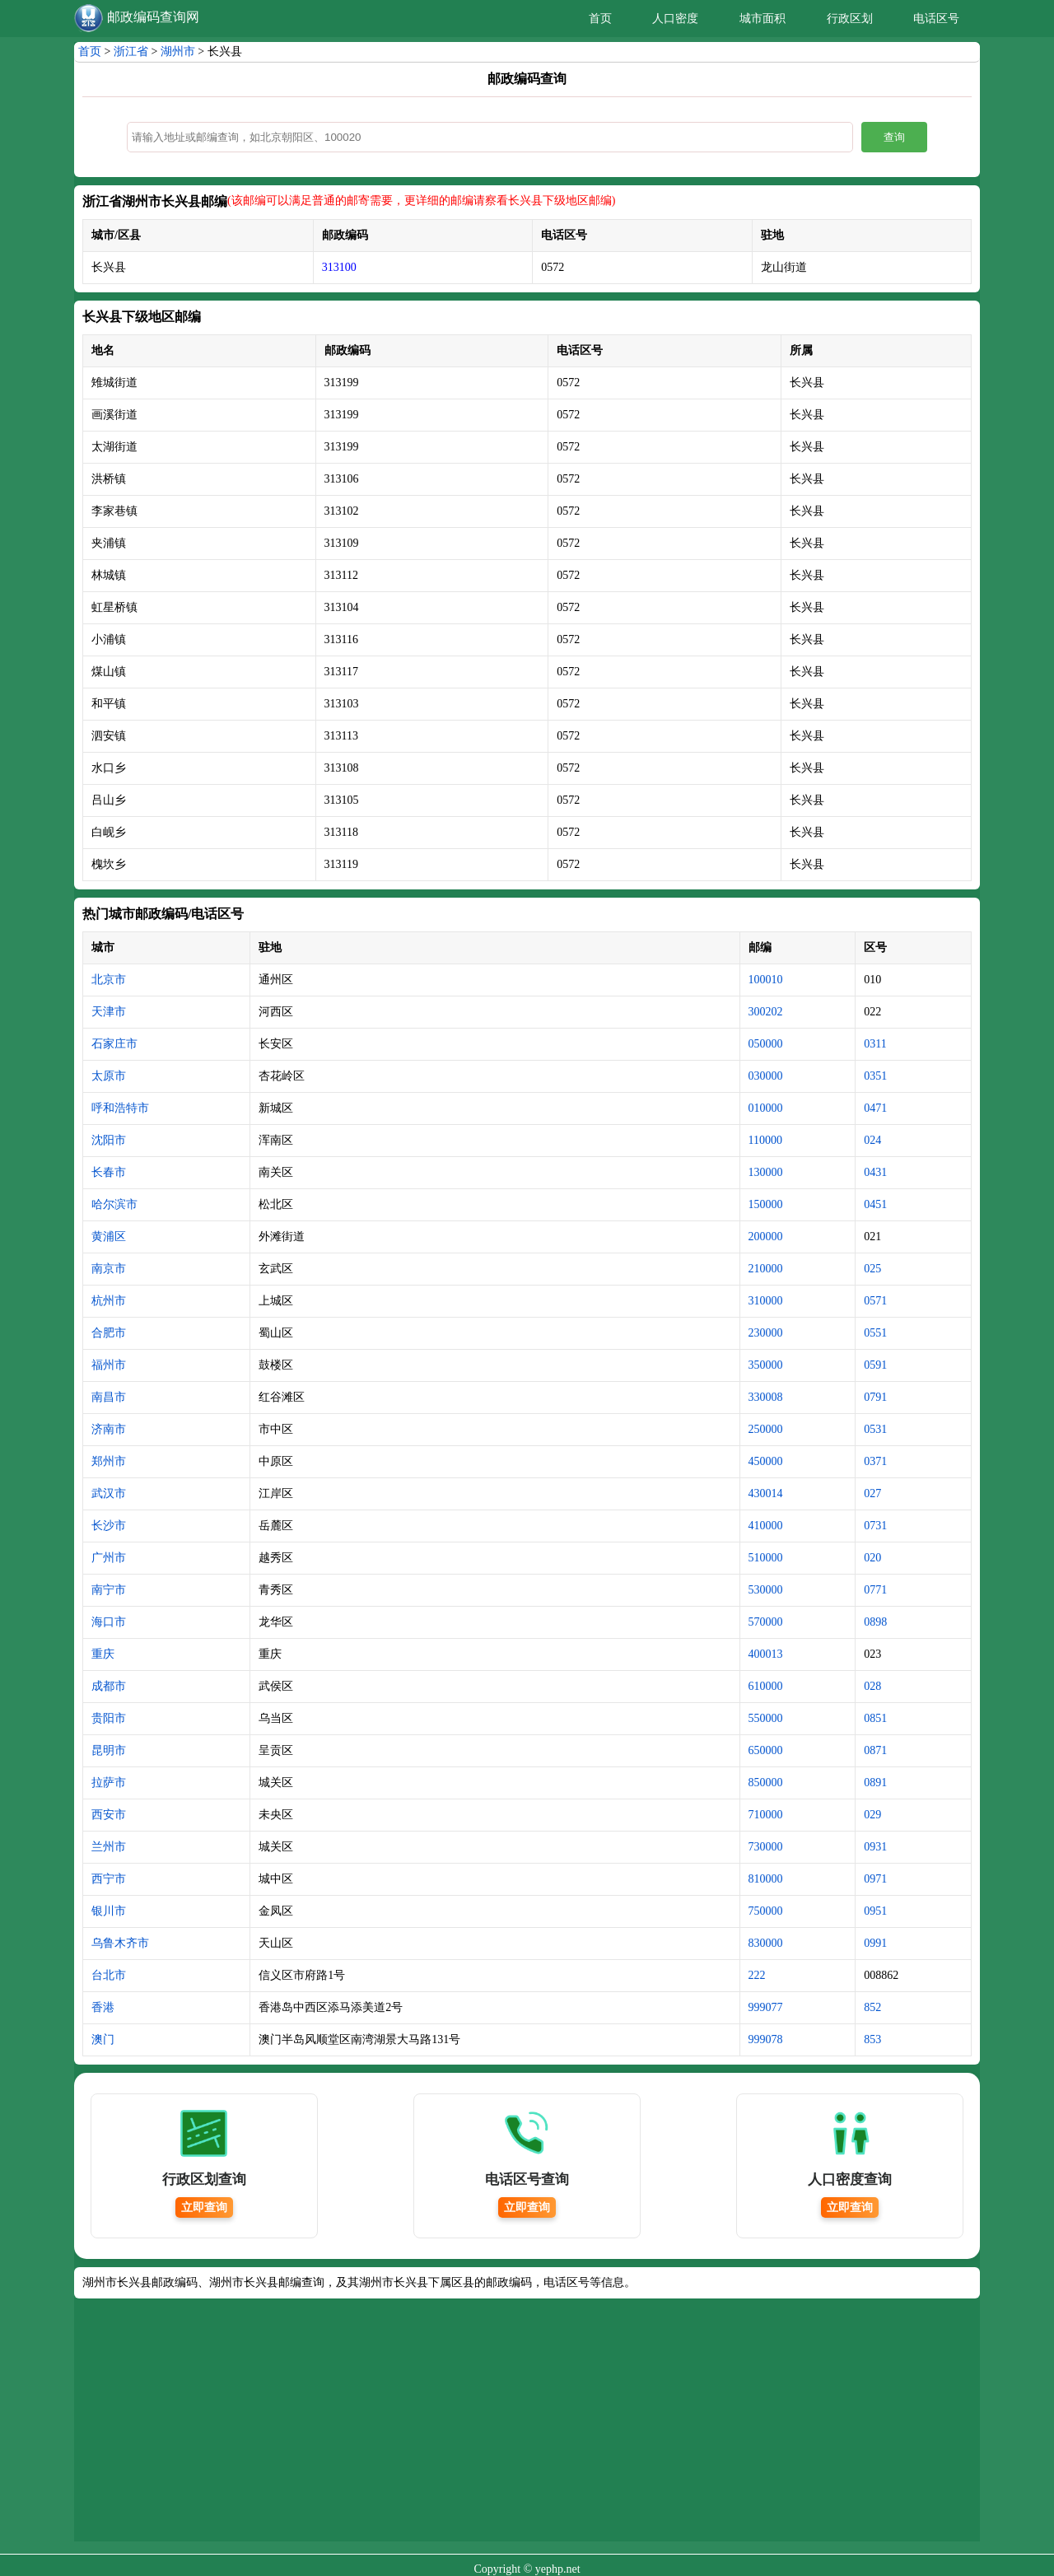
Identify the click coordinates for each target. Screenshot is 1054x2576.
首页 (600, 18)
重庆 (102, 1654)
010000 (766, 1108)
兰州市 (108, 1847)
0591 (875, 1365)
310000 (766, 1301)
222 (757, 1975)
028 (872, 1686)
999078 (766, 2039)
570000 (766, 1622)
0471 (875, 1108)
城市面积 (762, 18)
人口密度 (675, 18)
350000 (766, 1365)
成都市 (108, 1686)
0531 (875, 1429)
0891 (875, 1782)
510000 (766, 1558)
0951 (875, 1911)
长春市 (108, 1172)
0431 (875, 1172)
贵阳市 (108, 1718)
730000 (766, 1847)
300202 (766, 1012)
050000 (766, 1044)
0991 (875, 1943)
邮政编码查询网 (153, 17)
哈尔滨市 (114, 1204)
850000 (766, 1782)
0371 (875, 1461)
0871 (875, 1750)
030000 (766, 1076)
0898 (875, 1622)
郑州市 (108, 1461)
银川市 (108, 1911)
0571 (875, 1301)
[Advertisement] (527, 2426)
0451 (875, 1204)
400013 (766, 1654)
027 (872, 1493)
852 (872, 2007)
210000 (766, 1268)
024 (872, 1140)
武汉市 (108, 1493)
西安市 (108, 1814)
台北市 (108, 1975)
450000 (766, 1461)
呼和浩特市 (120, 1108)
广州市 (108, 1558)
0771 (875, 1590)
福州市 (108, 1365)
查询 (894, 137)
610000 (766, 1686)
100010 (766, 979)
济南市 (108, 1429)
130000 (766, 1172)
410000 (766, 1525)
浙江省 (131, 51)
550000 (766, 1718)
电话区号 (936, 18)
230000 (766, 1333)
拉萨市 (108, 1782)
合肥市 (108, 1333)
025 (872, 1268)
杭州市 (108, 1301)
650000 (766, 1750)
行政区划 (850, 18)
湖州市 (178, 51)
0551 (875, 1333)
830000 (766, 1943)
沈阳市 (108, 1140)
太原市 (108, 1076)
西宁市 (108, 1879)
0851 (875, 1718)
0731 (875, 1525)
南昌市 (108, 1397)
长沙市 (108, 1525)
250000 (766, 1429)
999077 (766, 2007)
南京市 (108, 1268)
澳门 (102, 2039)
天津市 (108, 1012)
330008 (766, 1397)
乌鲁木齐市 (120, 1943)
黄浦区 (108, 1236)
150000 (766, 1204)
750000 (766, 1911)
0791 (875, 1397)
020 (872, 1558)
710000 (766, 1814)
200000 (766, 1236)
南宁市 (108, 1590)
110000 (765, 1140)
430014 (766, 1493)
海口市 (108, 1622)
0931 (875, 1847)
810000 (766, 1879)
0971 (875, 1879)
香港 (102, 2007)
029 (872, 1814)
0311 (875, 1044)
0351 (875, 1076)
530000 (766, 1590)
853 (872, 2039)
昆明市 (108, 1750)
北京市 (108, 979)
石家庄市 (114, 1044)
